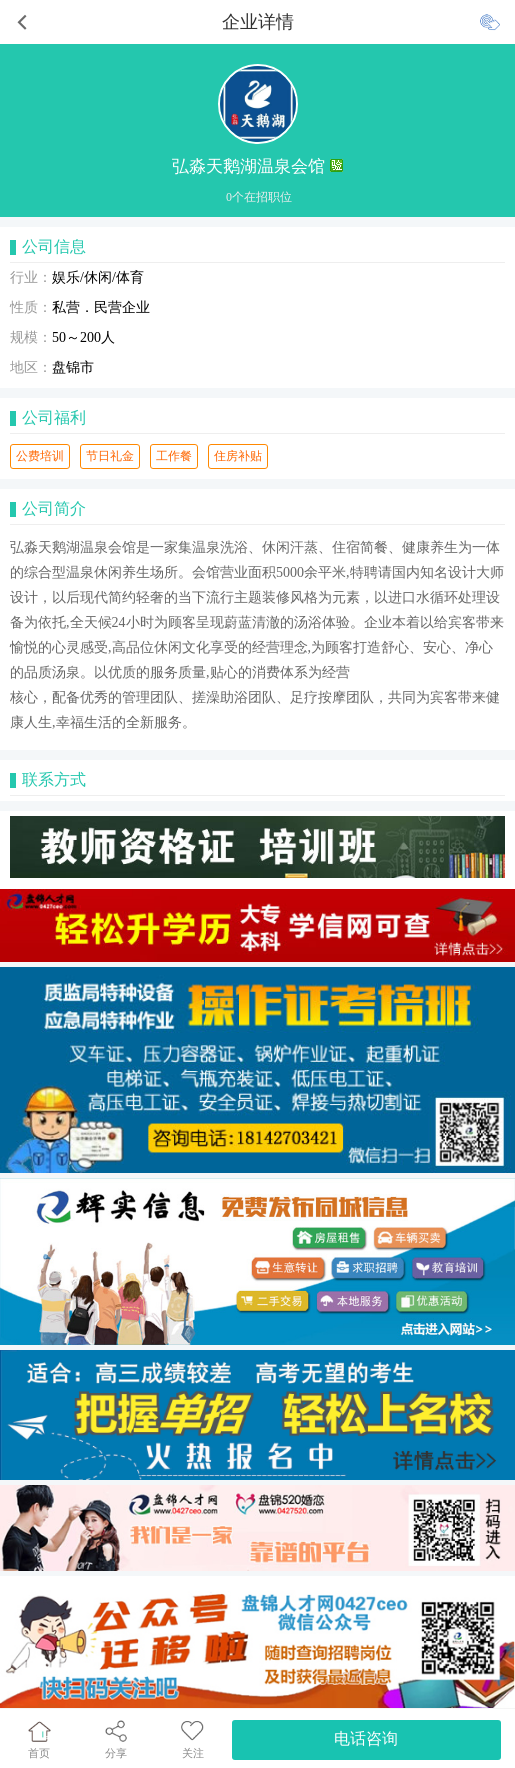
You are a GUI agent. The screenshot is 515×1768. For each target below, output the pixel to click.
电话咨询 (366, 1738)
